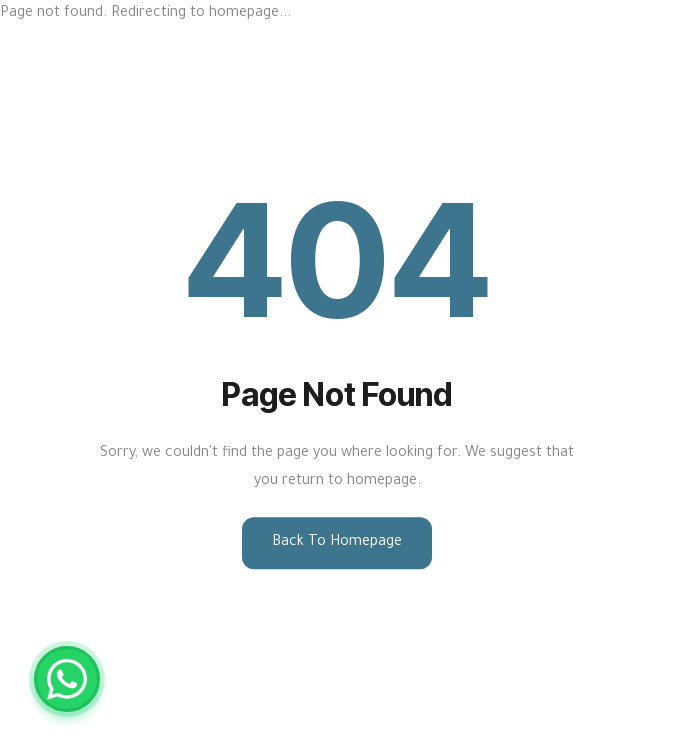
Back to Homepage (337, 543)
